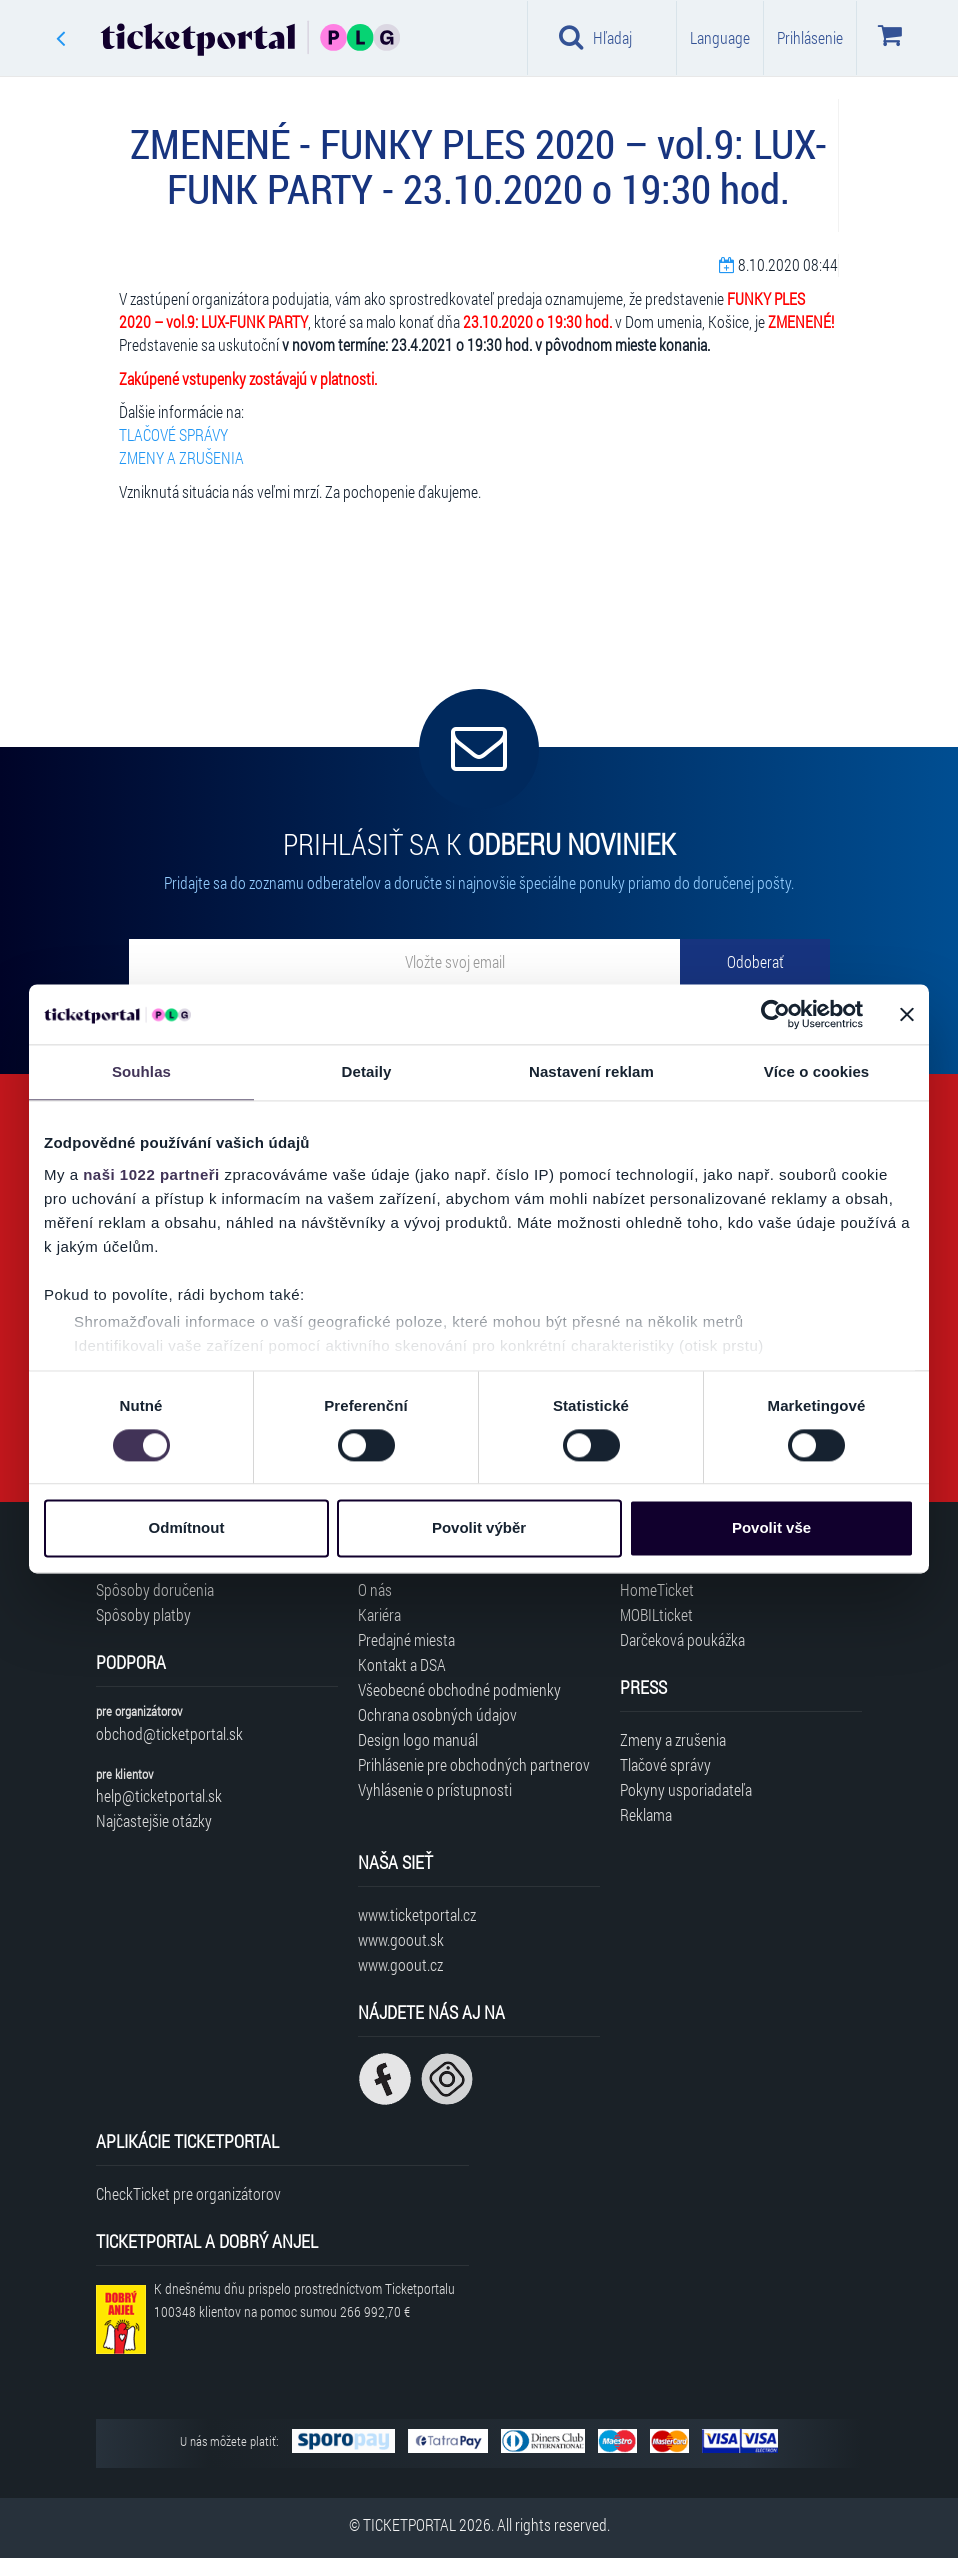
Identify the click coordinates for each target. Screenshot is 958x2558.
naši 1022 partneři (151, 1174)
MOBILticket (656, 1614)
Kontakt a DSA (402, 1664)
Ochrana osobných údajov (437, 1714)
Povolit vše (771, 1528)
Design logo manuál (418, 1739)
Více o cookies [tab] (817, 1071)
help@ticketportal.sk (159, 1795)
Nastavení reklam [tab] (591, 1071)
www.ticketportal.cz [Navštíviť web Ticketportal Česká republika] (417, 1914)
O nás (375, 1589)
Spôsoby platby (143, 1614)
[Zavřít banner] (907, 1014)
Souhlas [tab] (141, 1071)
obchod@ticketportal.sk (169, 1733)
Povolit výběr (479, 1528)
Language (720, 37)
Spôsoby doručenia (155, 1589)
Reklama (646, 1814)
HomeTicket (657, 1589)
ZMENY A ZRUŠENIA (181, 457)
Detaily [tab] (367, 1071)
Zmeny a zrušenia (673, 1739)
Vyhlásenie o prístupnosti (435, 1789)
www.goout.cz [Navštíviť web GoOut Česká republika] (400, 1964)
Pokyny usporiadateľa (686, 1789)
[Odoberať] (755, 962)
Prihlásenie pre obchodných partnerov (474, 1764)
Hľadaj (595, 37)
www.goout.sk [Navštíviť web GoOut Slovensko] (401, 1939)
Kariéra (379, 1614)
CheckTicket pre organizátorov (188, 2193)
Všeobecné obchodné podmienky (459, 1689)
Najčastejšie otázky (154, 1820)
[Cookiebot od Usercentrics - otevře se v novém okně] (775, 1014)
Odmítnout (187, 1528)
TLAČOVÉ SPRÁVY (173, 434)
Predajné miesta (406, 1639)
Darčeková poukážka (682, 1639)
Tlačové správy (665, 1764)
